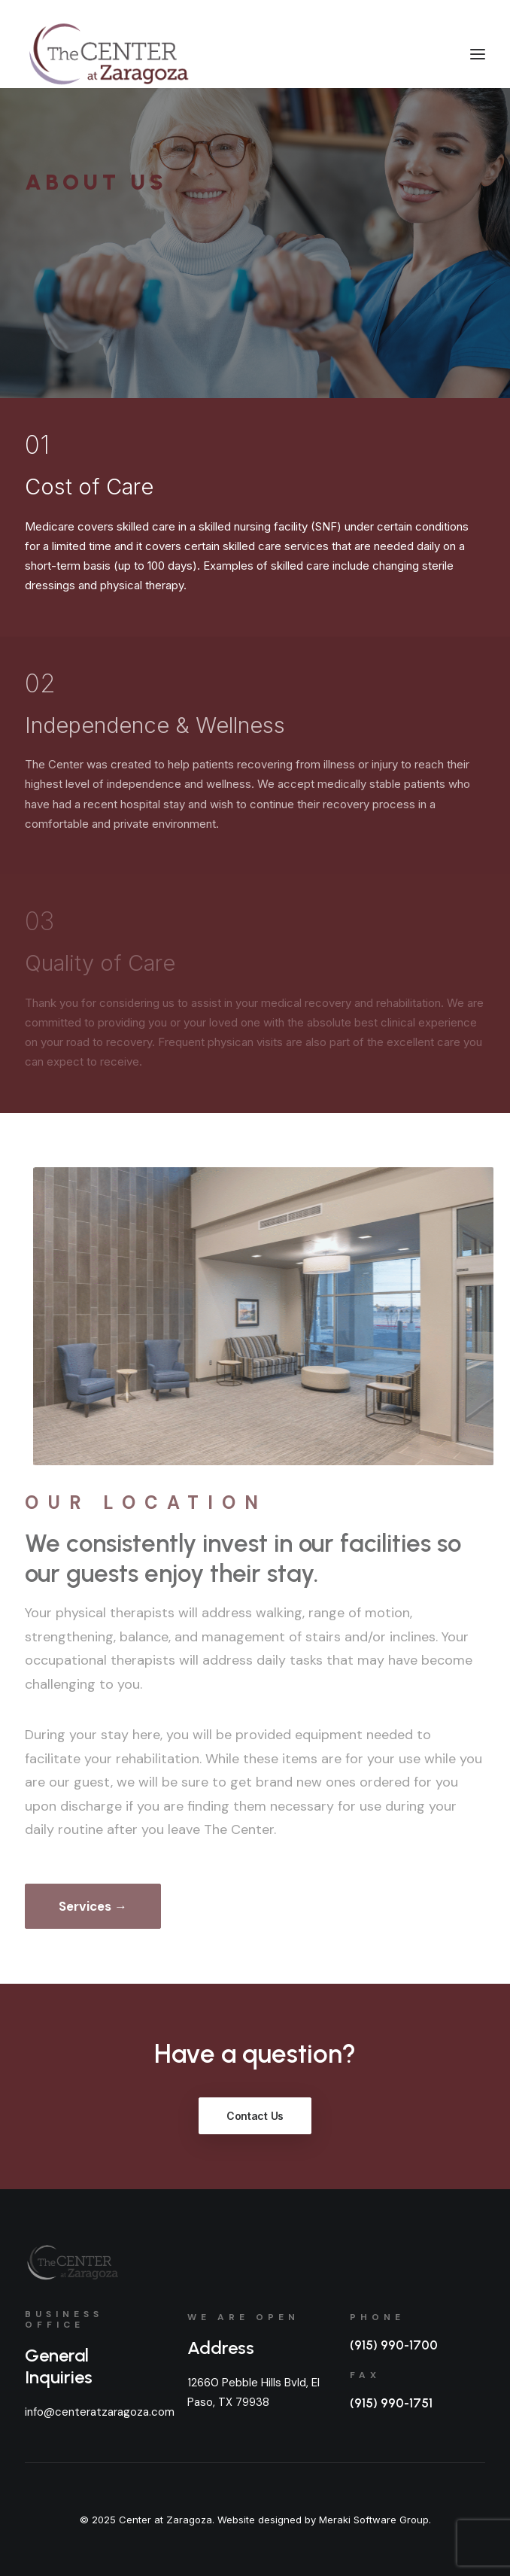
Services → (93, 1906)
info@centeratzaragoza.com (100, 2411)
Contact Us (255, 2115)
